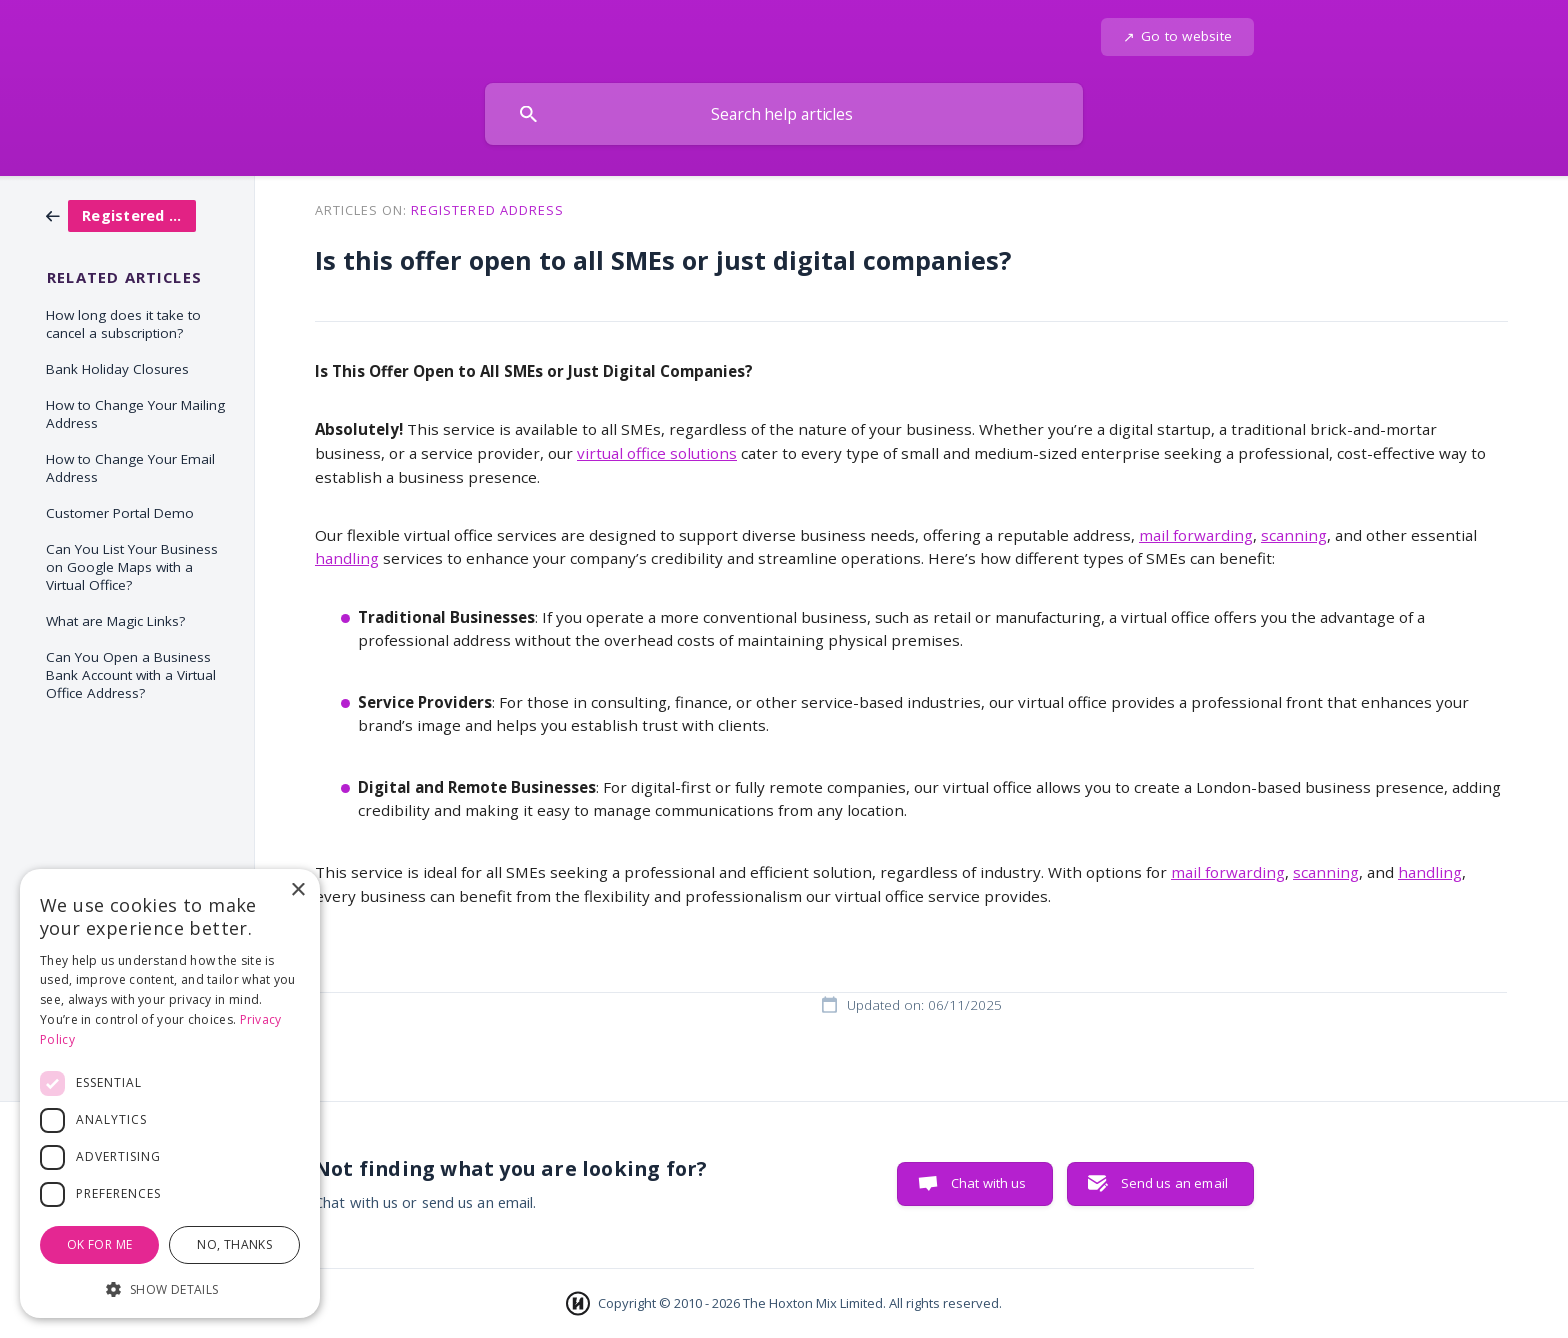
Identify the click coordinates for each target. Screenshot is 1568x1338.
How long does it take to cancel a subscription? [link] (123, 324)
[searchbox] (784, 114)
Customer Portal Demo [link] (120, 513)
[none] (1177, 37)
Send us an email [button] (1174, 1183)
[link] (121, 214)
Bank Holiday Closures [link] (117, 369)
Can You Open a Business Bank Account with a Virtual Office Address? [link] (131, 675)
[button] (170, 1287)
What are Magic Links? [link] (115, 621)
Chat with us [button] (989, 1183)
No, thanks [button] (234, 1244)
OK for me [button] (100, 1244)
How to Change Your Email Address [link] (130, 468)
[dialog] (170, 1093)
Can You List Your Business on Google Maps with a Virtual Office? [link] (132, 567)
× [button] (297, 890)
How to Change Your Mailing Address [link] (135, 414)
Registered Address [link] (487, 210)
